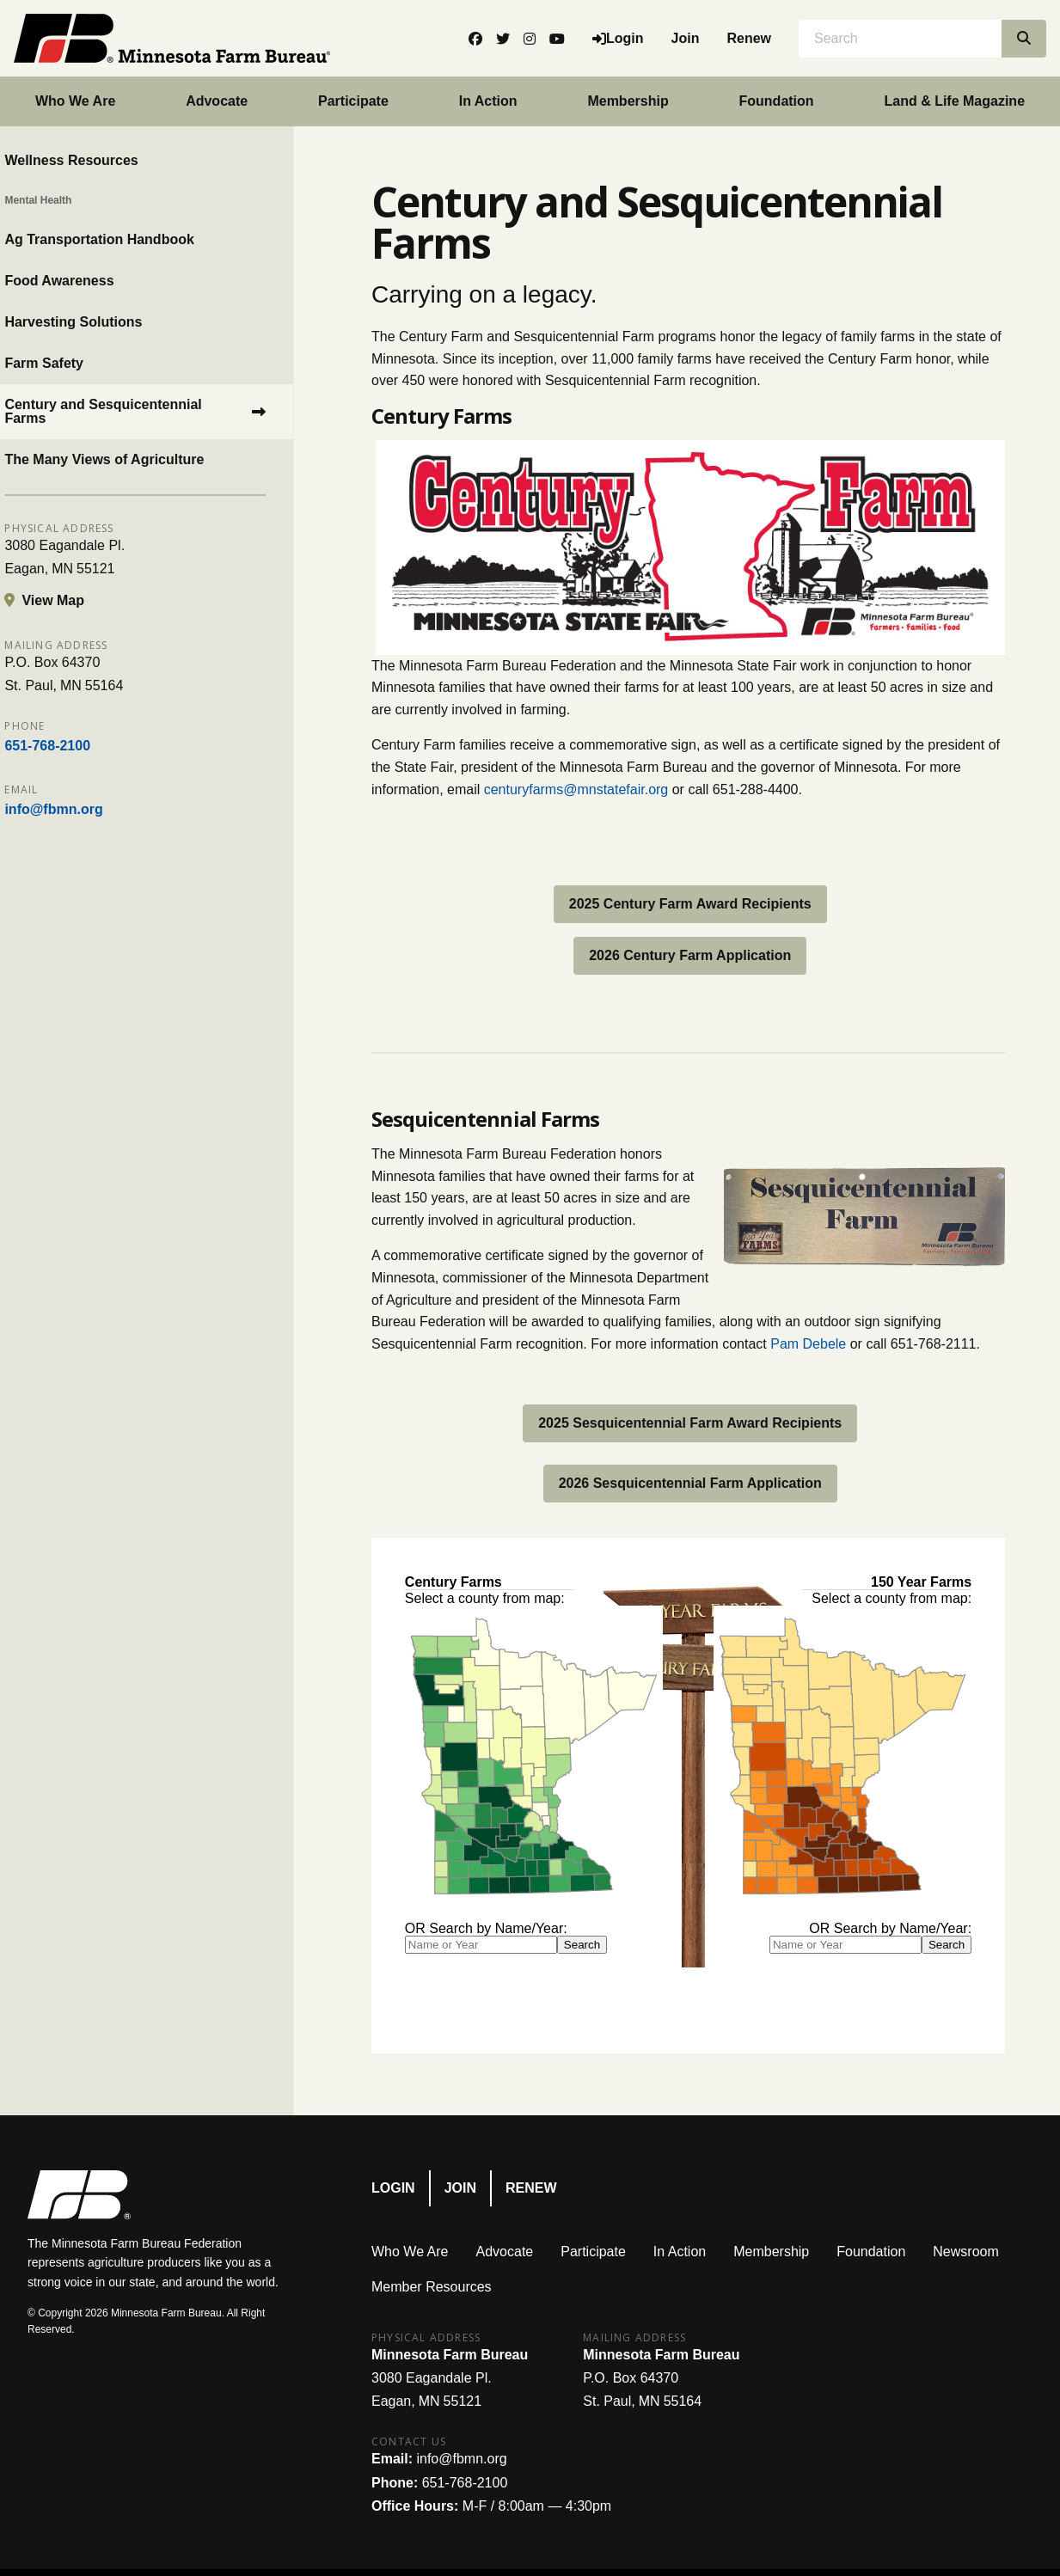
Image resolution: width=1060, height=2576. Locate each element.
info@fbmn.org (77, 809)
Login (393, 2188)
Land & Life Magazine (954, 101)
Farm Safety (67, 363)
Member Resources (431, 2286)
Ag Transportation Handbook (122, 239)
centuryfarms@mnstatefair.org (576, 789)
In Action (488, 101)
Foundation (776, 101)
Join (685, 38)
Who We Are (75, 101)
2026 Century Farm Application (690, 955)
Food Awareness (82, 280)
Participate (353, 101)
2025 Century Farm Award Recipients (690, 903)
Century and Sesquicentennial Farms (126, 411)
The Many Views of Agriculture (127, 459)
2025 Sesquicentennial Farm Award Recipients (690, 1423)
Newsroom (965, 2251)
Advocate (217, 101)
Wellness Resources (94, 160)
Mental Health (61, 200)
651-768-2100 (70, 745)
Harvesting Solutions (96, 322)
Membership (627, 101)
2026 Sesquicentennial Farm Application (690, 1483)
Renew (748, 38)
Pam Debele (808, 1344)
